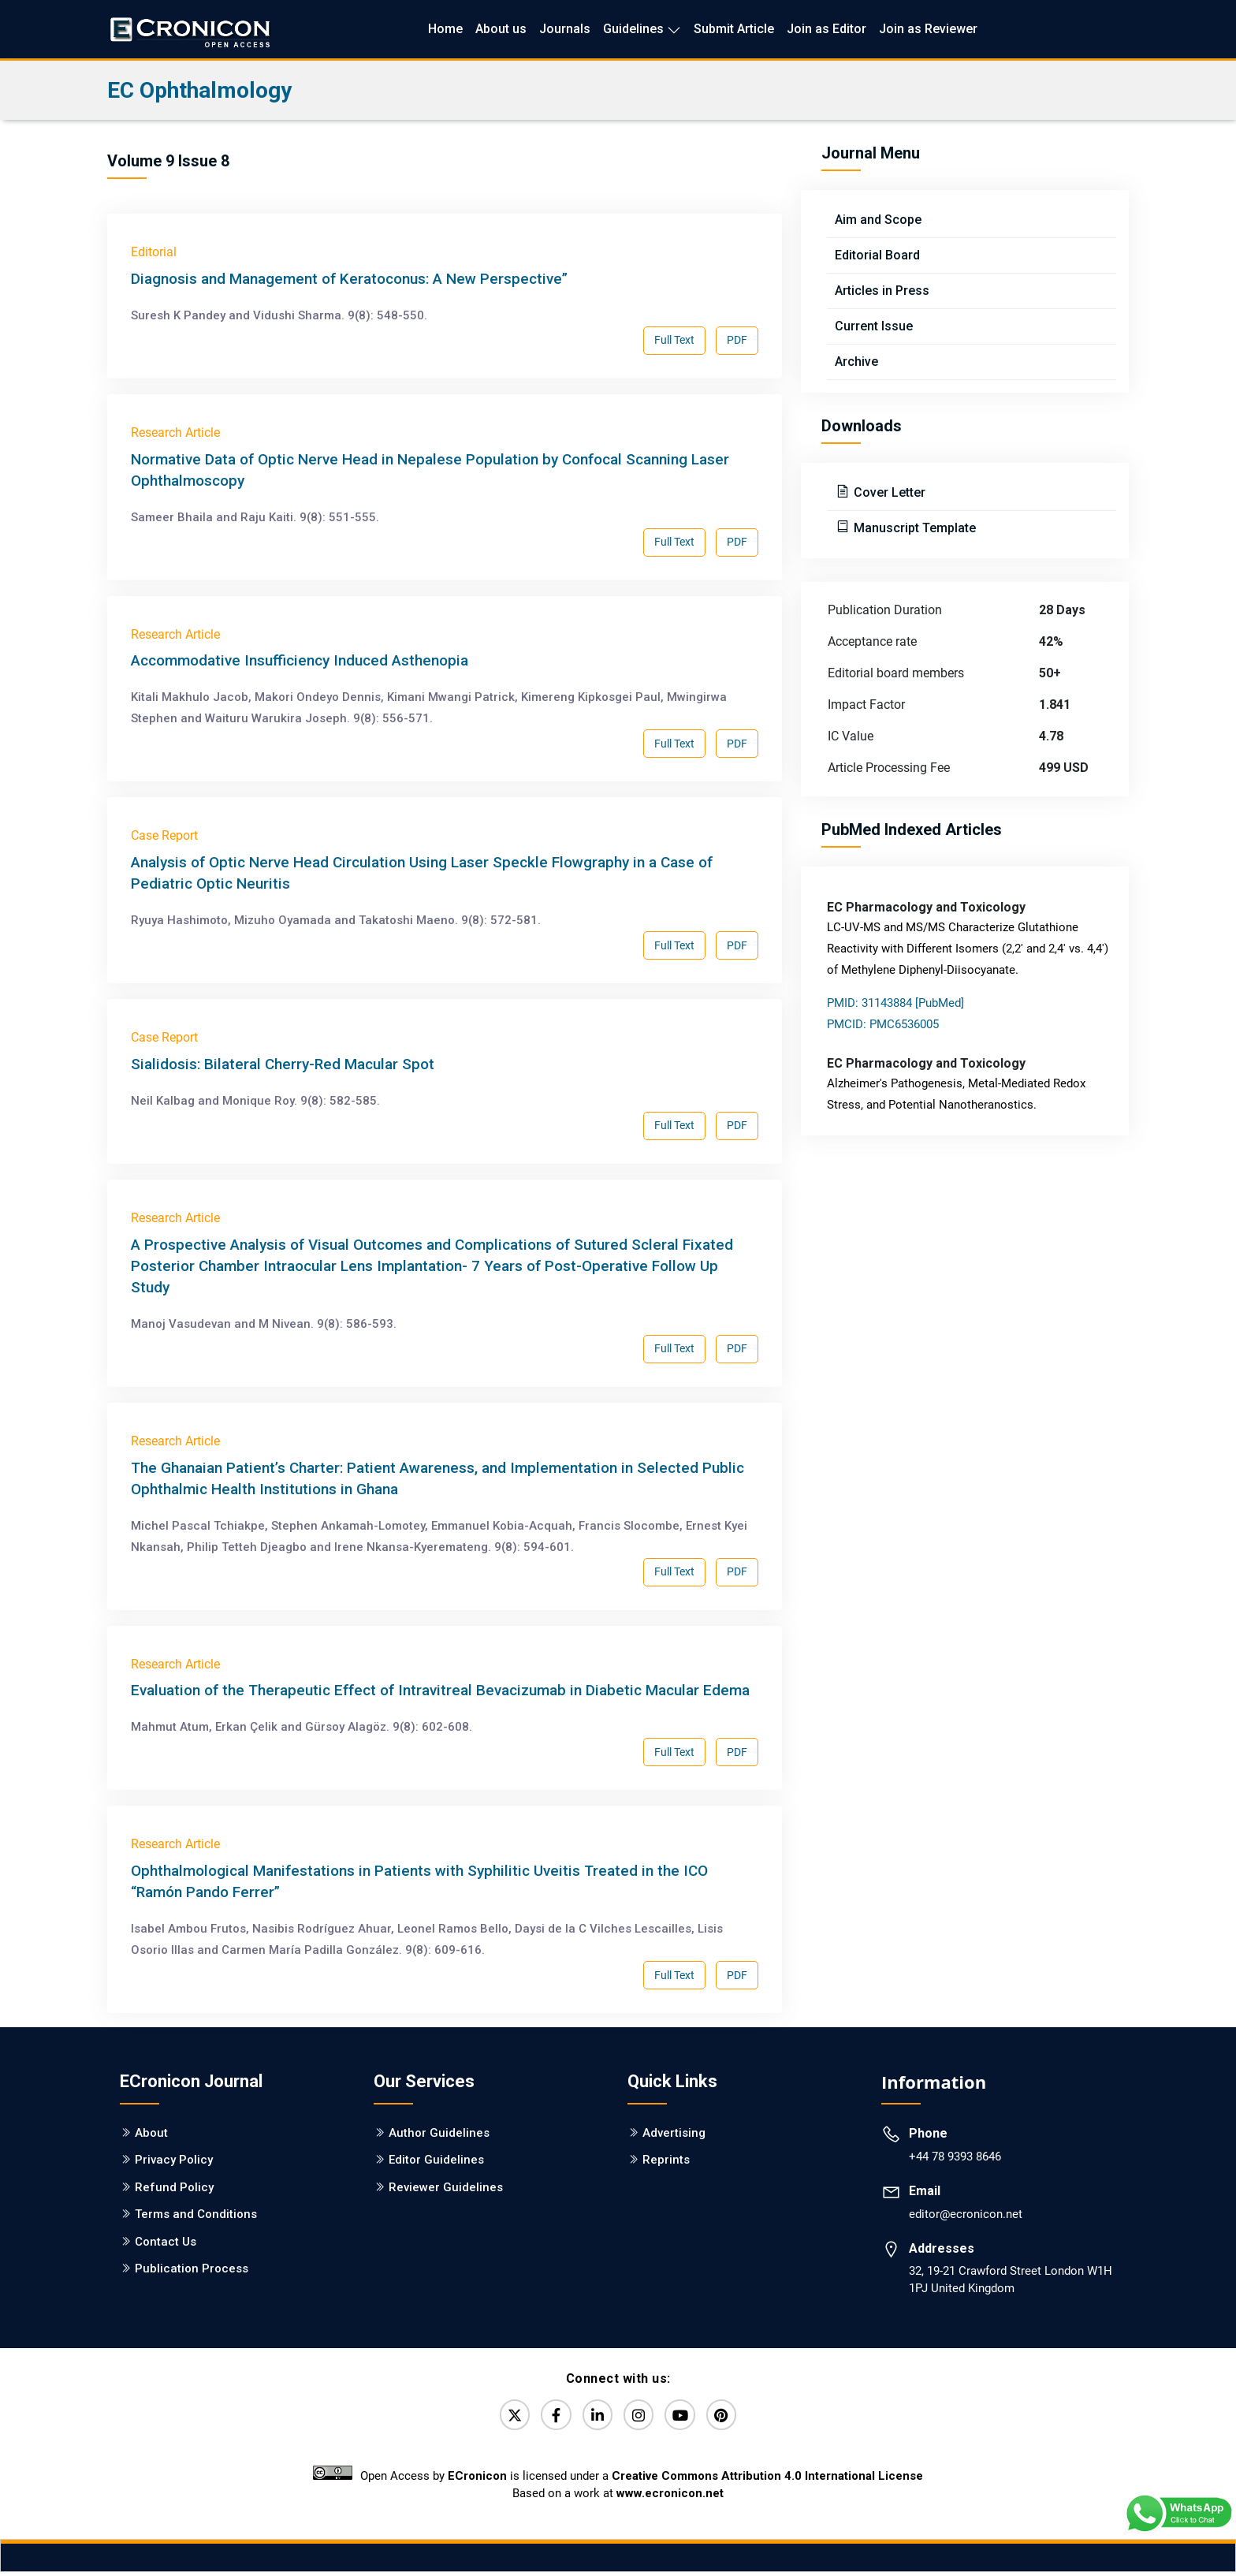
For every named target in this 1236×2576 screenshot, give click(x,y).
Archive (856, 361)
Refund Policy (174, 2187)
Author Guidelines (439, 2133)
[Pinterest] (732, 2416)
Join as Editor (826, 28)
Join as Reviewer (928, 28)
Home (445, 28)
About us (501, 28)
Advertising (673, 2133)
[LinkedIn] (595, 2416)
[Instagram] (641, 2416)
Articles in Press (882, 290)
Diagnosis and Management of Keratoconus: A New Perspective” (349, 279)
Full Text (674, 340)
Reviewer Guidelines (446, 2187)
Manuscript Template (913, 527)
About (151, 2133)
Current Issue (874, 326)
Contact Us (165, 2242)
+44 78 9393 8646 (955, 2156)
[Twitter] (503, 2416)
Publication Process (191, 2268)
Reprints (666, 2160)
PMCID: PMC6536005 (883, 1024)
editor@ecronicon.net (965, 2214)
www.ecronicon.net (670, 2497)
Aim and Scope (878, 219)
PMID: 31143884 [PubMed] (895, 1003)
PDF (737, 340)
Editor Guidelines (436, 2160)
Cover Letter (888, 492)
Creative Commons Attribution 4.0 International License (767, 2480)
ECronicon (477, 2480)
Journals (564, 28)
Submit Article (734, 28)
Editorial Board (877, 255)
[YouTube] (686, 2416)
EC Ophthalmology (199, 90)
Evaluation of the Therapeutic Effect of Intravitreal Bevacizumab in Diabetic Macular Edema (440, 1690)
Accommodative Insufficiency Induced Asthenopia (299, 660)
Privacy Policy (174, 2160)
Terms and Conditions (196, 2214)
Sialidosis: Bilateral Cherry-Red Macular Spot (282, 1064)
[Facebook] (549, 2416)
